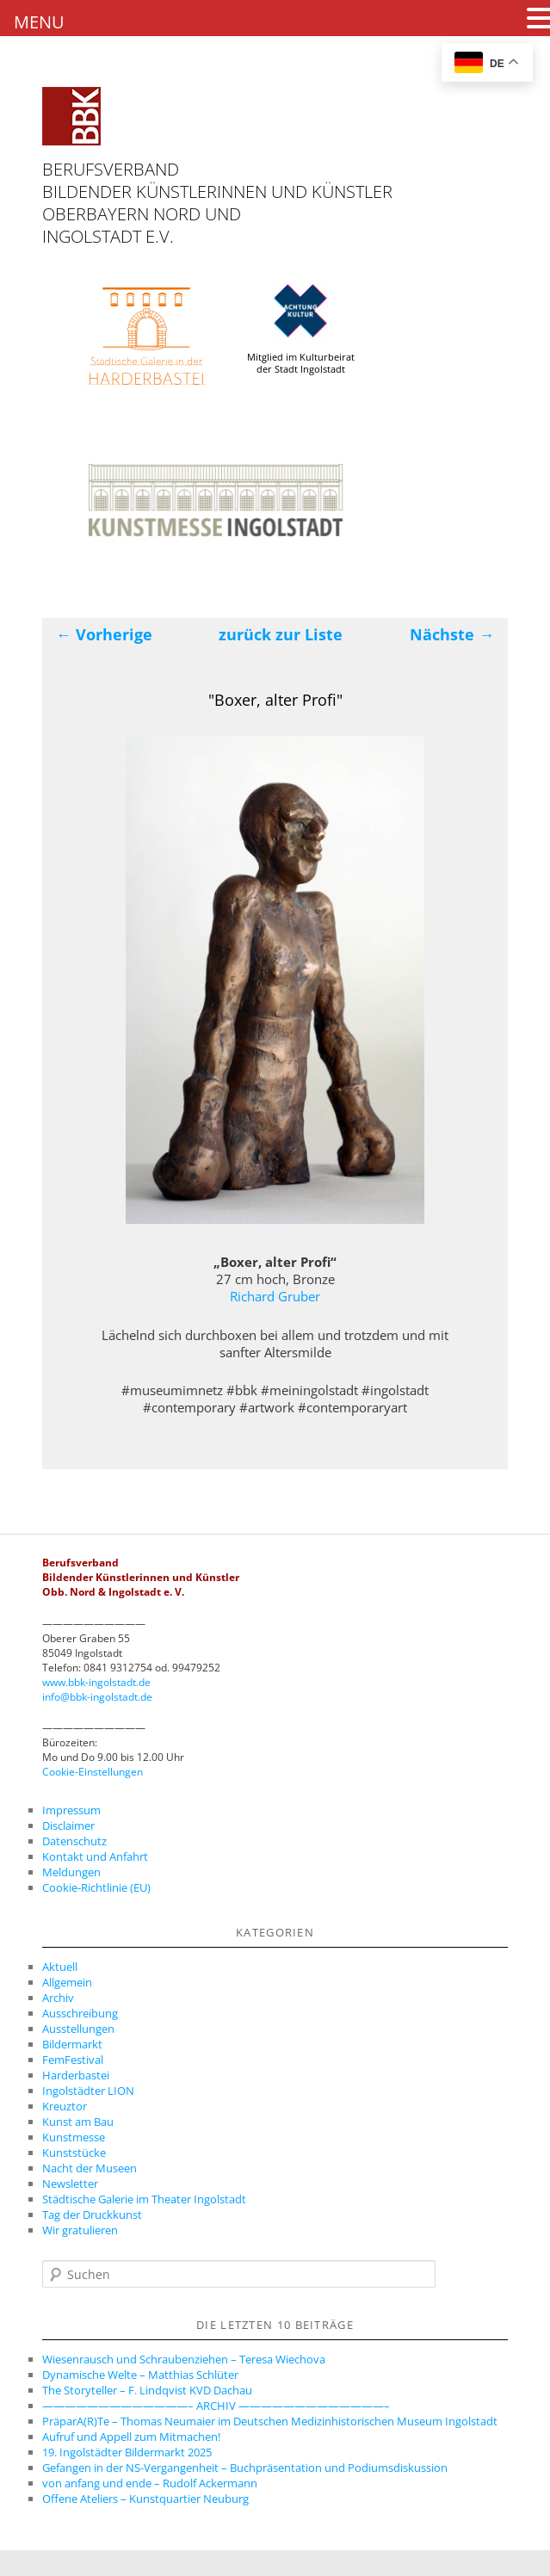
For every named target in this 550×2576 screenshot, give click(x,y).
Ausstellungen (78, 2028)
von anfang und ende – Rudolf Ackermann (149, 2483)
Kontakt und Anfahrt (95, 1856)
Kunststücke (74, 2152)
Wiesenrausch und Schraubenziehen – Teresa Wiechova (183, 2359)
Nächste (452, 634)
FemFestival (72, 2059)
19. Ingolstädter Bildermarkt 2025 (127, 2452)
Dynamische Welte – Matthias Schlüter (140, 2374)
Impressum (71, 1810)
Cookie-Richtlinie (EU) (96, 1887)
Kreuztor (64, 2106)
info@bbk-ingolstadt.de (97, 1697)
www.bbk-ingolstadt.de (96, 1682)
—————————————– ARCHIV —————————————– (216, 2405)
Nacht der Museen (89, 2168)
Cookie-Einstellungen (92, 1771)
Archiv (58, 1997)
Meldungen (71, 1872)
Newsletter (70, 2183)
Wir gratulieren (80, 2230)
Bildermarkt (72, 2044)
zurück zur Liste (281, 634)
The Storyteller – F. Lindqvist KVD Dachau (147, 2390)
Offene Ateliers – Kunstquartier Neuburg (145, 2498)
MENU (39, 22)
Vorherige (104, 634)
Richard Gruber (275, 1296)
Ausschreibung (80, 2013)
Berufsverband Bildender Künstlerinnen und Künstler (217, 180)
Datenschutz (74, 1841)
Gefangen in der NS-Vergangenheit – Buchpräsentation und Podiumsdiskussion (245, 2467)
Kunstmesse (73, 2137)
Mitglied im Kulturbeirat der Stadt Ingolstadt (301, 328)
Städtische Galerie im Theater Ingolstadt (144, 2199)
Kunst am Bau (78, 2121)
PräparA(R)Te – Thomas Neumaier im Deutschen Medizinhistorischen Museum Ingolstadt (269, 2421)
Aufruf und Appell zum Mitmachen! (131, 2436)
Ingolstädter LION (88, 2090)
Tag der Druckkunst (92, 2214)
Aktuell (59, 1966)
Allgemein (67, 1982)
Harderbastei (75, 2075)
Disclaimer (68, 1825)
